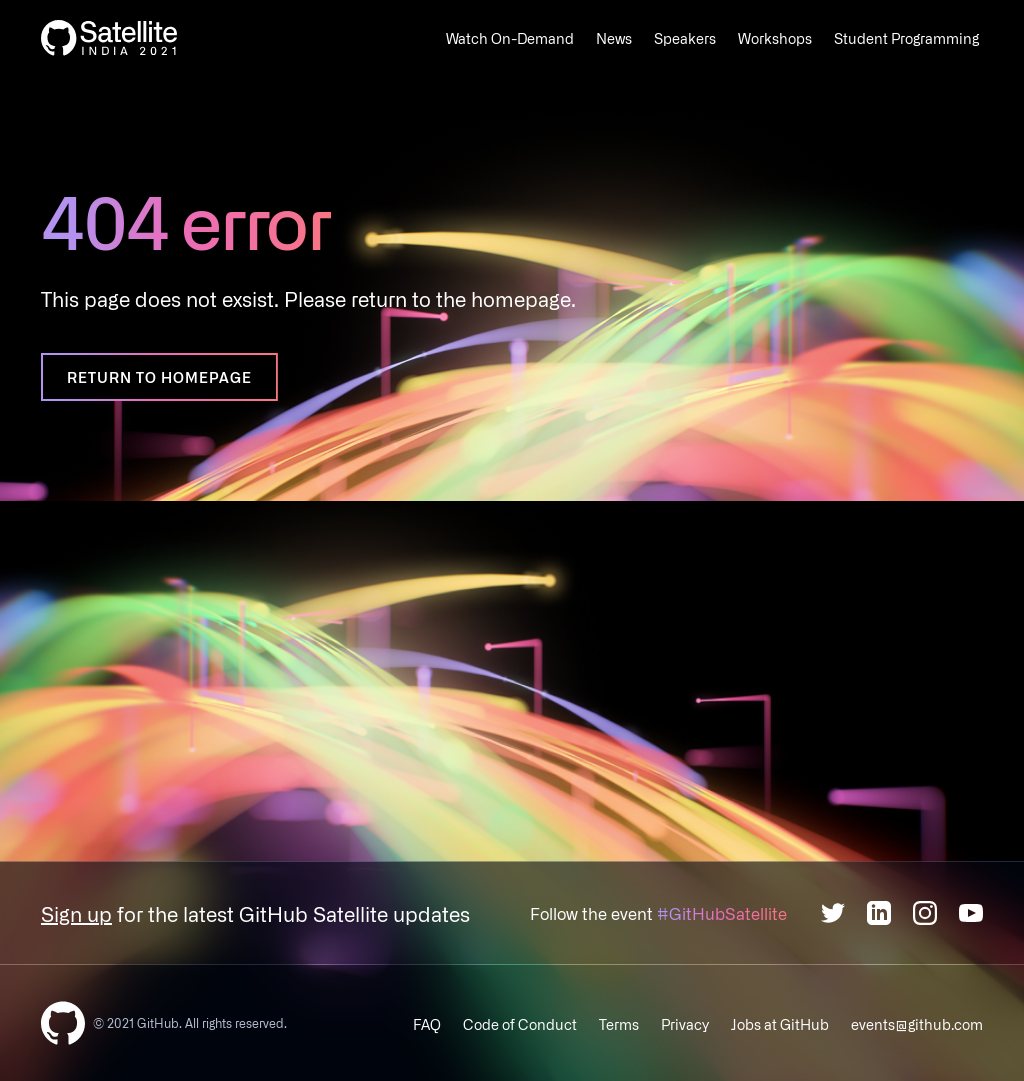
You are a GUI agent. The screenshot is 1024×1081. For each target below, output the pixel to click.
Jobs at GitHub (780, 1024)
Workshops (775, 38)
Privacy (685, 1024)
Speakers (685, 38)
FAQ (427, 1024)
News (614, 38)
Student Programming (906, 38)
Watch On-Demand (510, 38)
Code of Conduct (520, 1024)
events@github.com (917, 1024)
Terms (619, 1024)
